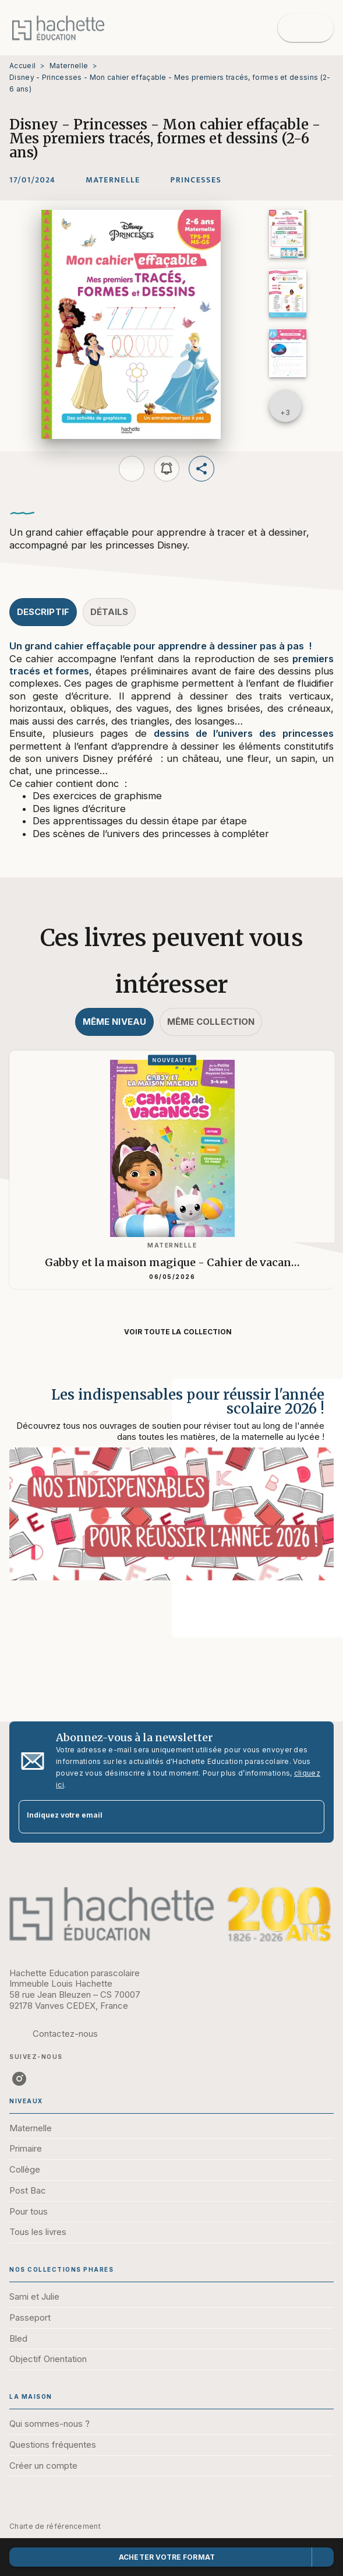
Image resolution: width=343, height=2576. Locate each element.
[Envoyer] (310, 1816)
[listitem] (19, 2079)
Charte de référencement (55, 2526)
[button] (112, 180)
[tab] (43, 612)
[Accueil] (58, 27)
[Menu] (306, 28)
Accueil (22, 65)
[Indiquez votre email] (157, 1816)
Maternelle (68, 65)
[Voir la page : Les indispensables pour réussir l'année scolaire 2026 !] (171, 1494)
